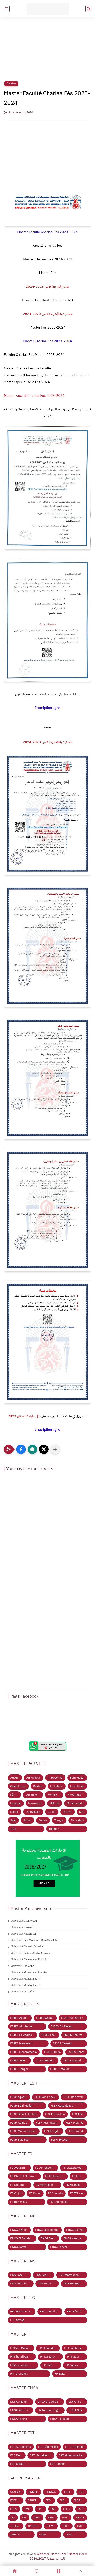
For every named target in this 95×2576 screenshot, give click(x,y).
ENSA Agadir (18, 2402)
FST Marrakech (39, 2455)
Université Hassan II (22, 1927)
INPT (65, 2517)
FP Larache (47, 2357)
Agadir (14, 1778)
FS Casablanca (71, 2168)
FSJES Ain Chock (72, 2018)
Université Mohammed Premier (29, 1972)
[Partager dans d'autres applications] (55, 1449)
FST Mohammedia (70, 2455)
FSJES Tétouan (60, 2069)
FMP (40, 2509)
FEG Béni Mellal (20, 2311)
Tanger (58, 1820)
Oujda (51, 1812)
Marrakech (35, 1803)
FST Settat (17, 2464)
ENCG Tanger (58, 2247)
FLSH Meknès (74, 2123)
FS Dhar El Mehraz (22, 2176)
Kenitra (52, 1795)
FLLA (13, 2509)
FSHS (66, 2509)
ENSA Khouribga (48, 2410)
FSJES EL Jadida (21, 2035)
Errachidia (77, 1786)
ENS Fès (40, 2275)
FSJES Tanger (19, 2069)
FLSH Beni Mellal (21, 2106)
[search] (88, 9)
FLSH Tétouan (60, 2140)
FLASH (78, 2500)
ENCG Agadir (18, 2230)
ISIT (80, 2526)
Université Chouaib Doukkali (28, 1946)
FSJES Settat (43, 2060)
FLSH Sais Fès (19, 2140)
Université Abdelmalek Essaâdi (29, 1959)
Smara (42, 1820)
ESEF (67, 2492)
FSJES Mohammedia (23, 2052)
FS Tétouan (77, 2193)
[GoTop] (80, 2571)
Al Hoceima (55, 1778)
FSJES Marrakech (21, 2043)
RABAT (67, 1812)
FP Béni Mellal (19, 2348)
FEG (48, 2500)
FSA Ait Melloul (59, 2202)
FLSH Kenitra (18, 2123)
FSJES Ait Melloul (62, 2026)
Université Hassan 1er (23, 1933)
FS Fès (76, 2176)
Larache (15, 1803)
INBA (51, 2517)
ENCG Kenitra (72, 2238)
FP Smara (71, 2365)
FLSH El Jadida (55, 2114)
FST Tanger (57, 2464)
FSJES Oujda (52, 2052)
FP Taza (60, 2374)
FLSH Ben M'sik (73, 2097)
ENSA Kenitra (19, 2410)
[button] (21, 1449)
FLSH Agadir (18, 2097)
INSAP (80, 2517)
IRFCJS (32, 2526)
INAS (37, 2517)
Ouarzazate (33, 1812)
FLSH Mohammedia (22, 2131)
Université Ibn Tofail (23, 1991)
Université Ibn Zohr (22, 1965)
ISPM (42, 2534)
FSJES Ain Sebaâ (21, 2026)
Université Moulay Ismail (25, 1985)
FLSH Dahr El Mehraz (24, 2114)
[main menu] (7, 9)
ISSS (69, 2534)
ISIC (65, 2526)
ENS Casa (16, 2275)
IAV (24, 2517)
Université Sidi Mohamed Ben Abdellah (34, 1940)
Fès (12, 1795)
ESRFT (32, 2500)
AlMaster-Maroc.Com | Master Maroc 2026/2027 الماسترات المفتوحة (59, 2556)
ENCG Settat (18, 2247)
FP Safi (47, 2365)
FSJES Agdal (44, 2018)
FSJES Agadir (19, 2018)
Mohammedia (75, 1803)
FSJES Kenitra (73, 2035)
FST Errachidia (74, 2447)
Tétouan (54, 1829)
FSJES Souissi (72, 2060)
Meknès (54, 1803)
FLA (62, 2500)
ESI (81, 2492)
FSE (53, 2509)
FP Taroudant (19, 2374)
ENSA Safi (75, 2410)
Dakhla (37, 1786)
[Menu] (58, 2571)
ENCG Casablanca (46, 2230)
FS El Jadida (53, 2176)
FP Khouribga (19, 2357)
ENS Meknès (18, 2283)
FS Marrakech (45, 2185)
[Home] (15, 2571)
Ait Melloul (33, 1778)
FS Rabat (35, 2193)
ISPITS (14, 2534)
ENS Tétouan (71, 2283)
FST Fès (15, 2455)
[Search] (37, 2571)
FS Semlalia (55, 2193)
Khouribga (74, 1795)
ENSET (32, 2492)
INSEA (14, 2526)
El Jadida (56, 1786)
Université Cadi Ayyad (24, 1920)
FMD (27, 2509)
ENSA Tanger (18, 2419)
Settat (27, 1820)
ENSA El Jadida (48, 2402)
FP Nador (73, 2357)
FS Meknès (73, 2185)
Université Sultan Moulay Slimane (30, 1952)
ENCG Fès (47, 2238)
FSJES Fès (48, 2035)
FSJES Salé (17, 2060)
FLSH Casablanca (62, 2106)
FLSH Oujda (51, 2131)
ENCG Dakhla (74, 2230)
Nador (14, 1812)
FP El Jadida (46, 2348)
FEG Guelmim (48, 2311)
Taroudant (77, 1820)
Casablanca (17, 1786)
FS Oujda (16, 2193)
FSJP (81, 2509)
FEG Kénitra (74, 2311)
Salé (13, 1820)
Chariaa (11, 84)
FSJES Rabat (76, 2052)
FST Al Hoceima (20, 2447)
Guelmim (31, 1795)
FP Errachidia (73, 2348)
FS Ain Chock (43, 2168)
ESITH (14, 2500)
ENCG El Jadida (20, 2238)
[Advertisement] (47, 51)
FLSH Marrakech (46, 2123)
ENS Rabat (45, 2283)
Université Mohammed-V (25, 1978)
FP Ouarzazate (19, 2365)
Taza (13, 1829)
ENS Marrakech (69, 2275)
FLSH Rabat (75, 2131)
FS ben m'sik (18, 2202)
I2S (12, 2517)
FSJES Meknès (62, 2043)
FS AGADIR (17, 2168)
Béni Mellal (77, 1778)
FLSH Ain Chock (44, 2097)
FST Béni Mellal (48, 2447)
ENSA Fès (74, 2402)
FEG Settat (17, 2320)
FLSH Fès (78, 2114)
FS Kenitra (17, 2185)
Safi (81, 1812)
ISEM (49, 2526)
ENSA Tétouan (59, 2419)
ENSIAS (51, 2492)
